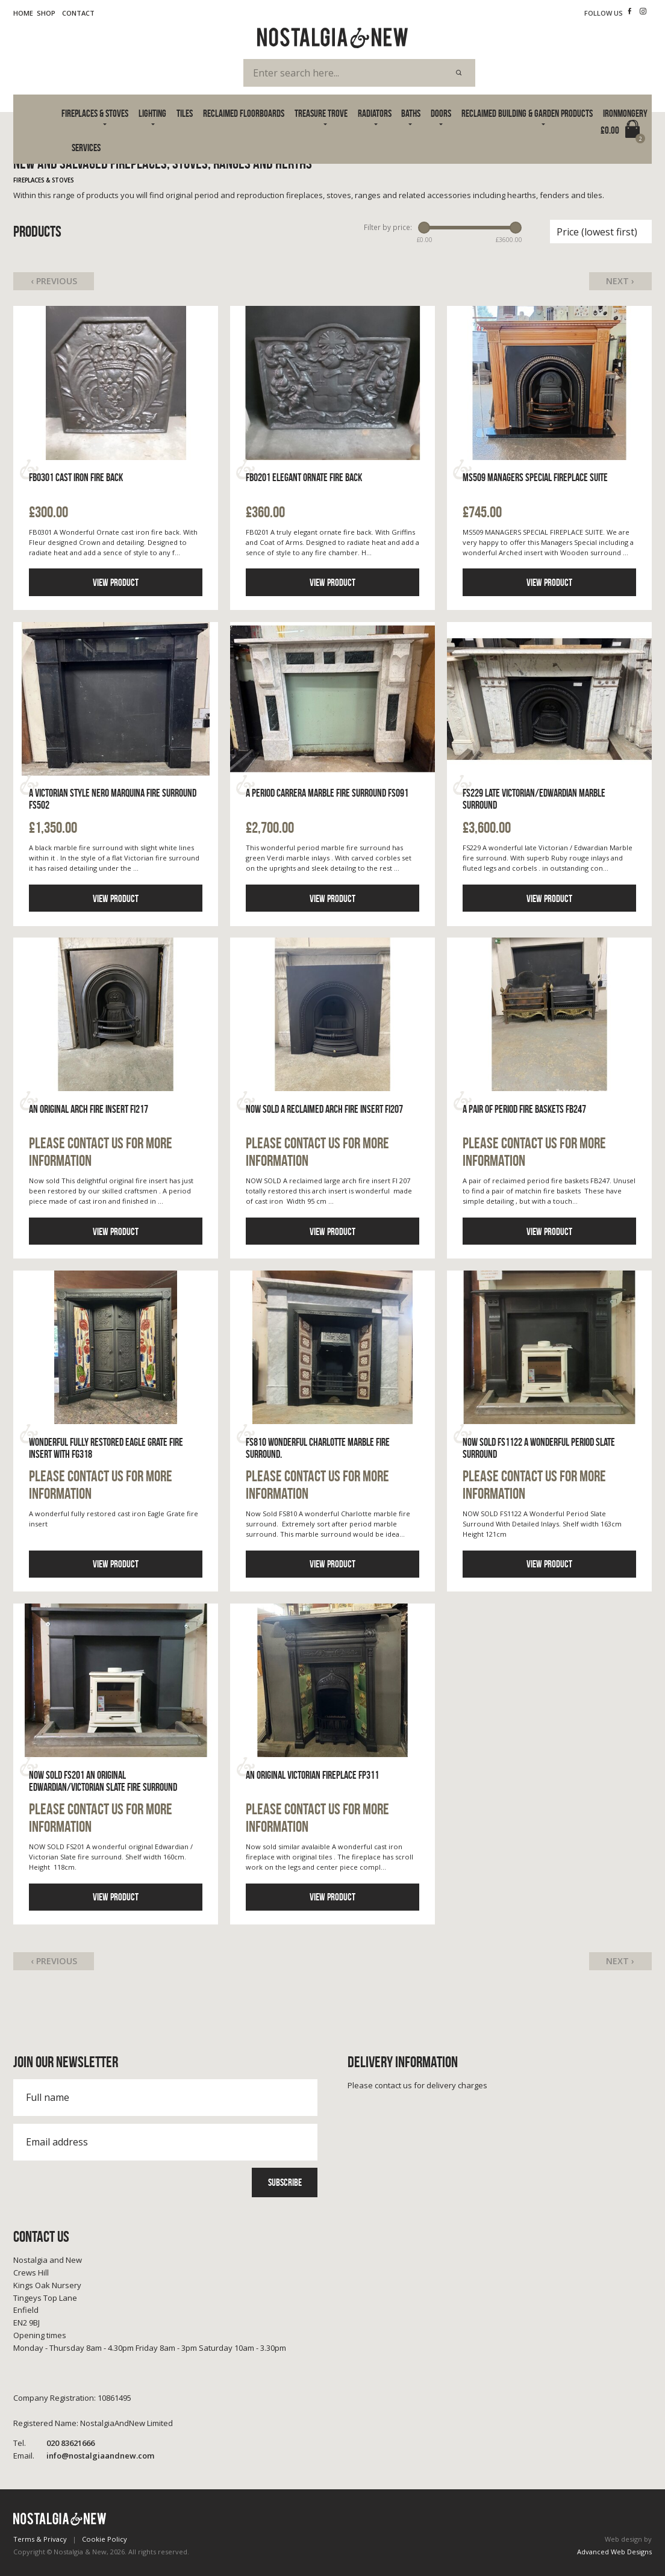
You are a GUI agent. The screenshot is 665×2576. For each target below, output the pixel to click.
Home (23, 12)
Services (86, 147)
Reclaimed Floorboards (243, 113)
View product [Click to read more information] (116, 582)
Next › (620, 281)
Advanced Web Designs (614, 2551)
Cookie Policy (104, 2538)
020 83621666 (54, 2443)
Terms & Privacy (40, 2538)
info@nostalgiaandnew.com (83, 2456)
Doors (441, 113)
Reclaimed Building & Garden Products (527, 113)
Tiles (184, 113)
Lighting (152, 113)
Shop (46, 12)
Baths (410, 113)
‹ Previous (54, 281)
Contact (78, 12)
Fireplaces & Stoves (94, 113)
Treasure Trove (321, 113)
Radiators (375, 113)
